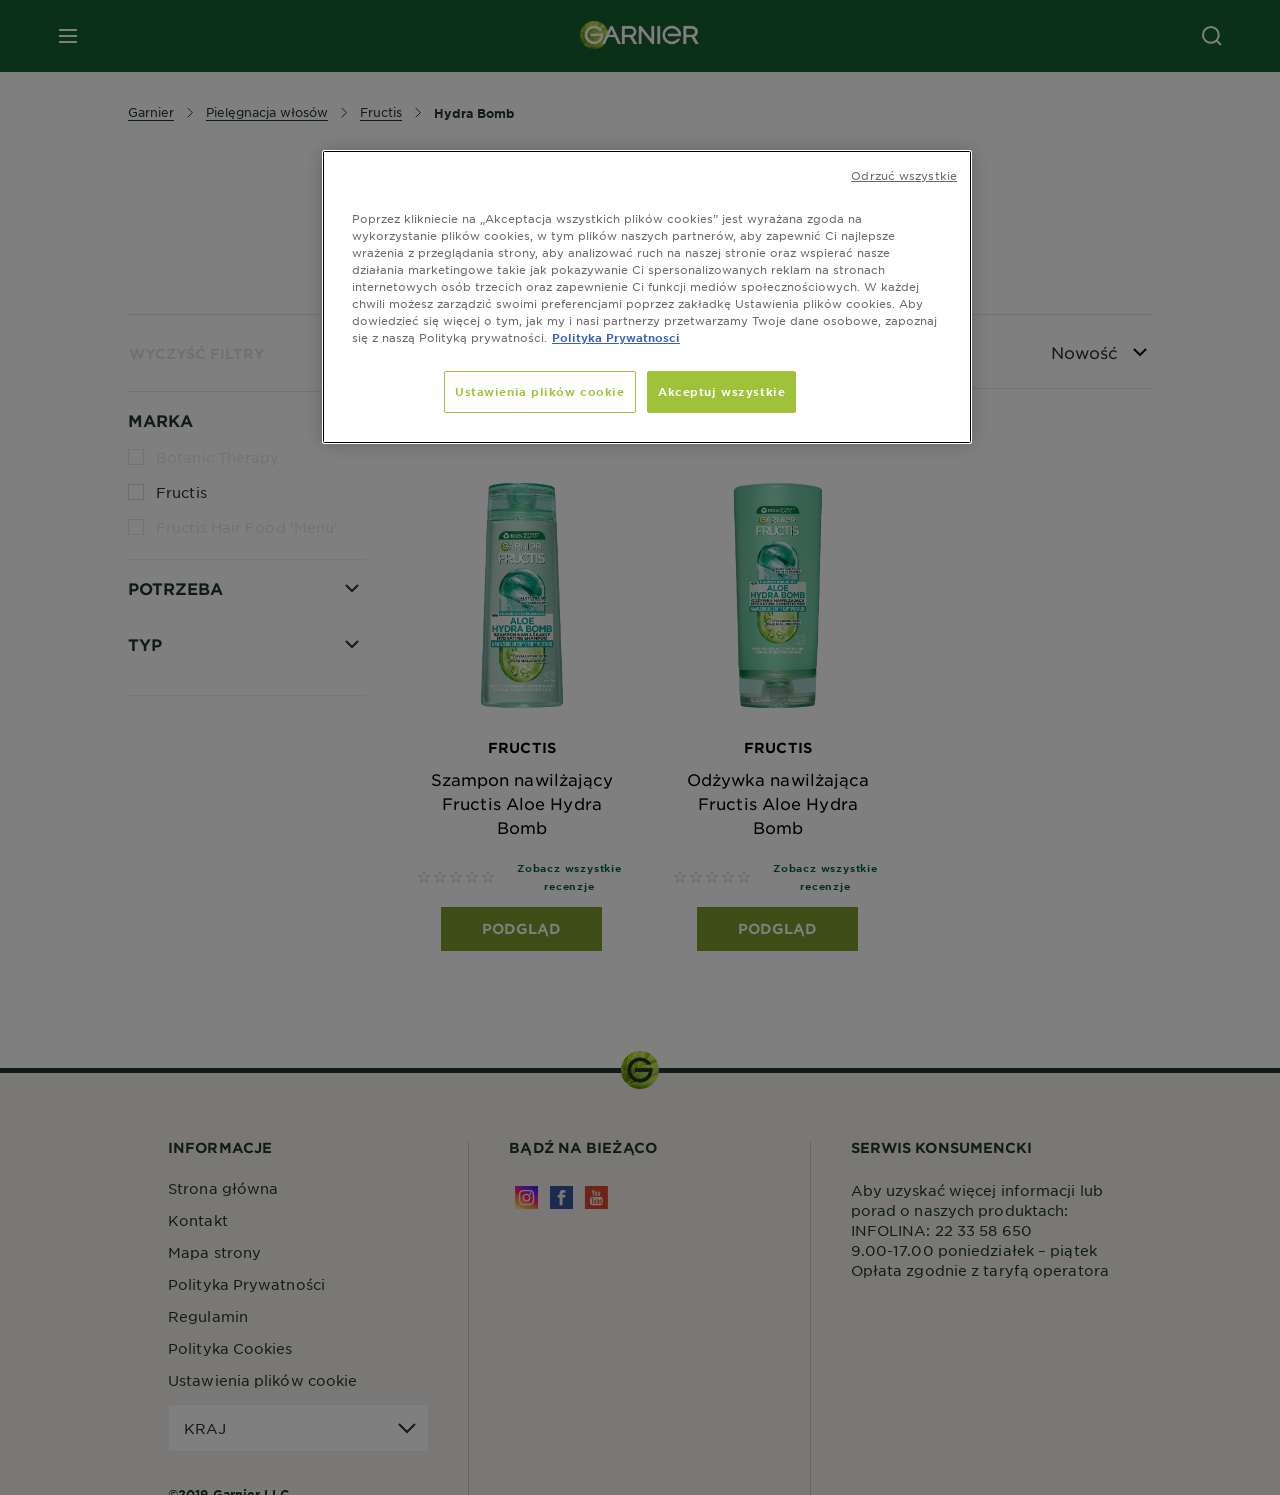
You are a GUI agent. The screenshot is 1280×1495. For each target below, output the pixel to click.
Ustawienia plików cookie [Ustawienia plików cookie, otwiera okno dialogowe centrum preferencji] (540, 391)
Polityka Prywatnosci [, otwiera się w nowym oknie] (616, 337)
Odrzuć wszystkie (904, 175)
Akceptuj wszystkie (721, 391)
